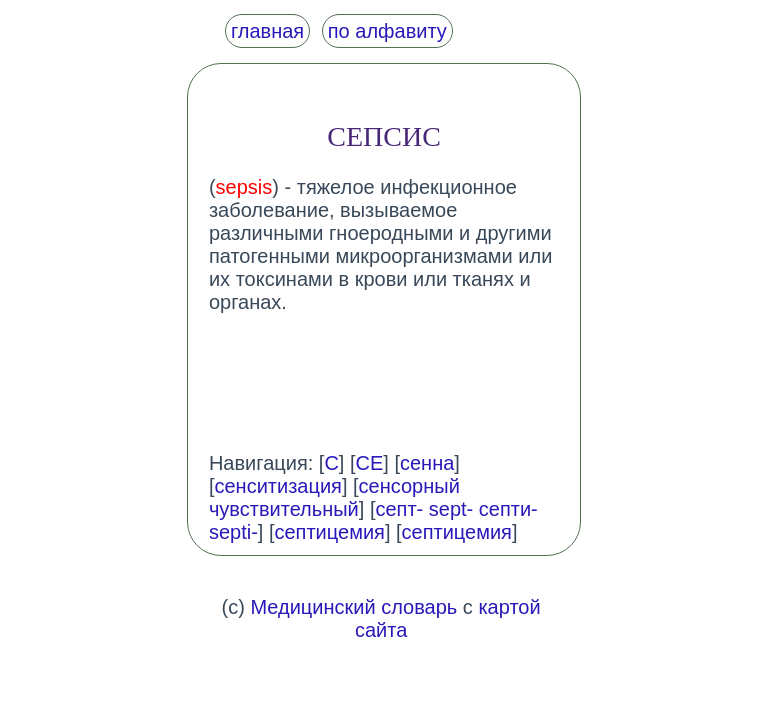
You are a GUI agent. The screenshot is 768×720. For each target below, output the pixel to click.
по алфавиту (387, 31)
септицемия (330, 532)
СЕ (370, 463)
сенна (427, 463)
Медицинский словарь (353, 607)
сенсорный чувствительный (334, 497)
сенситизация (277, 486)
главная (267, 31)
